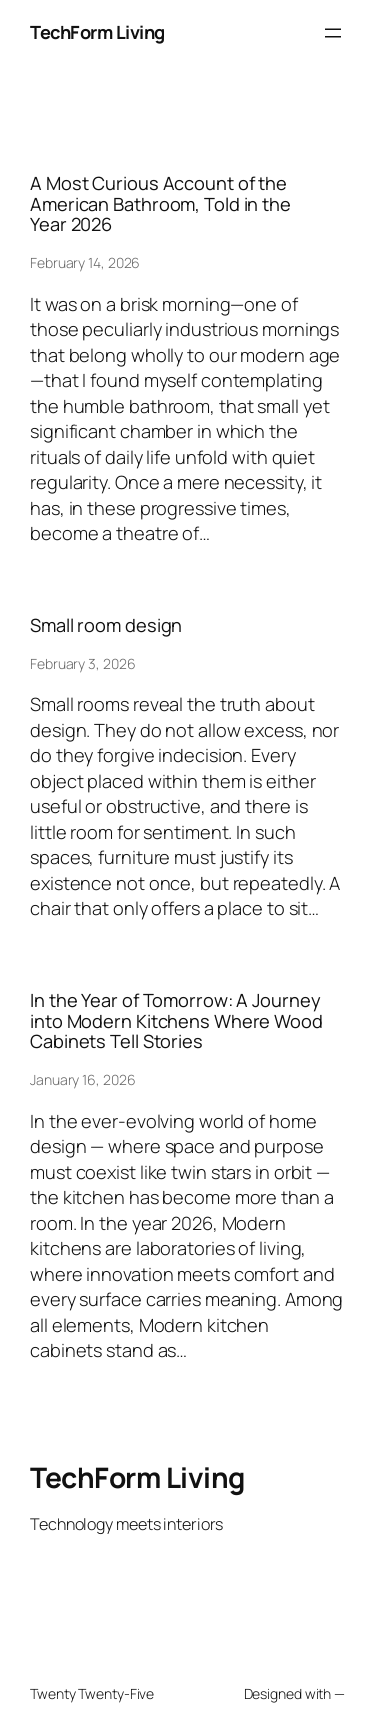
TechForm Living (97, 32)
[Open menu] (333, 33)
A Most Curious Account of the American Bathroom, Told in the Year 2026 (160, 203)
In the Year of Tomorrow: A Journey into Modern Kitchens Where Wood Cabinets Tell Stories (176, 1020)
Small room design (106, 625)
